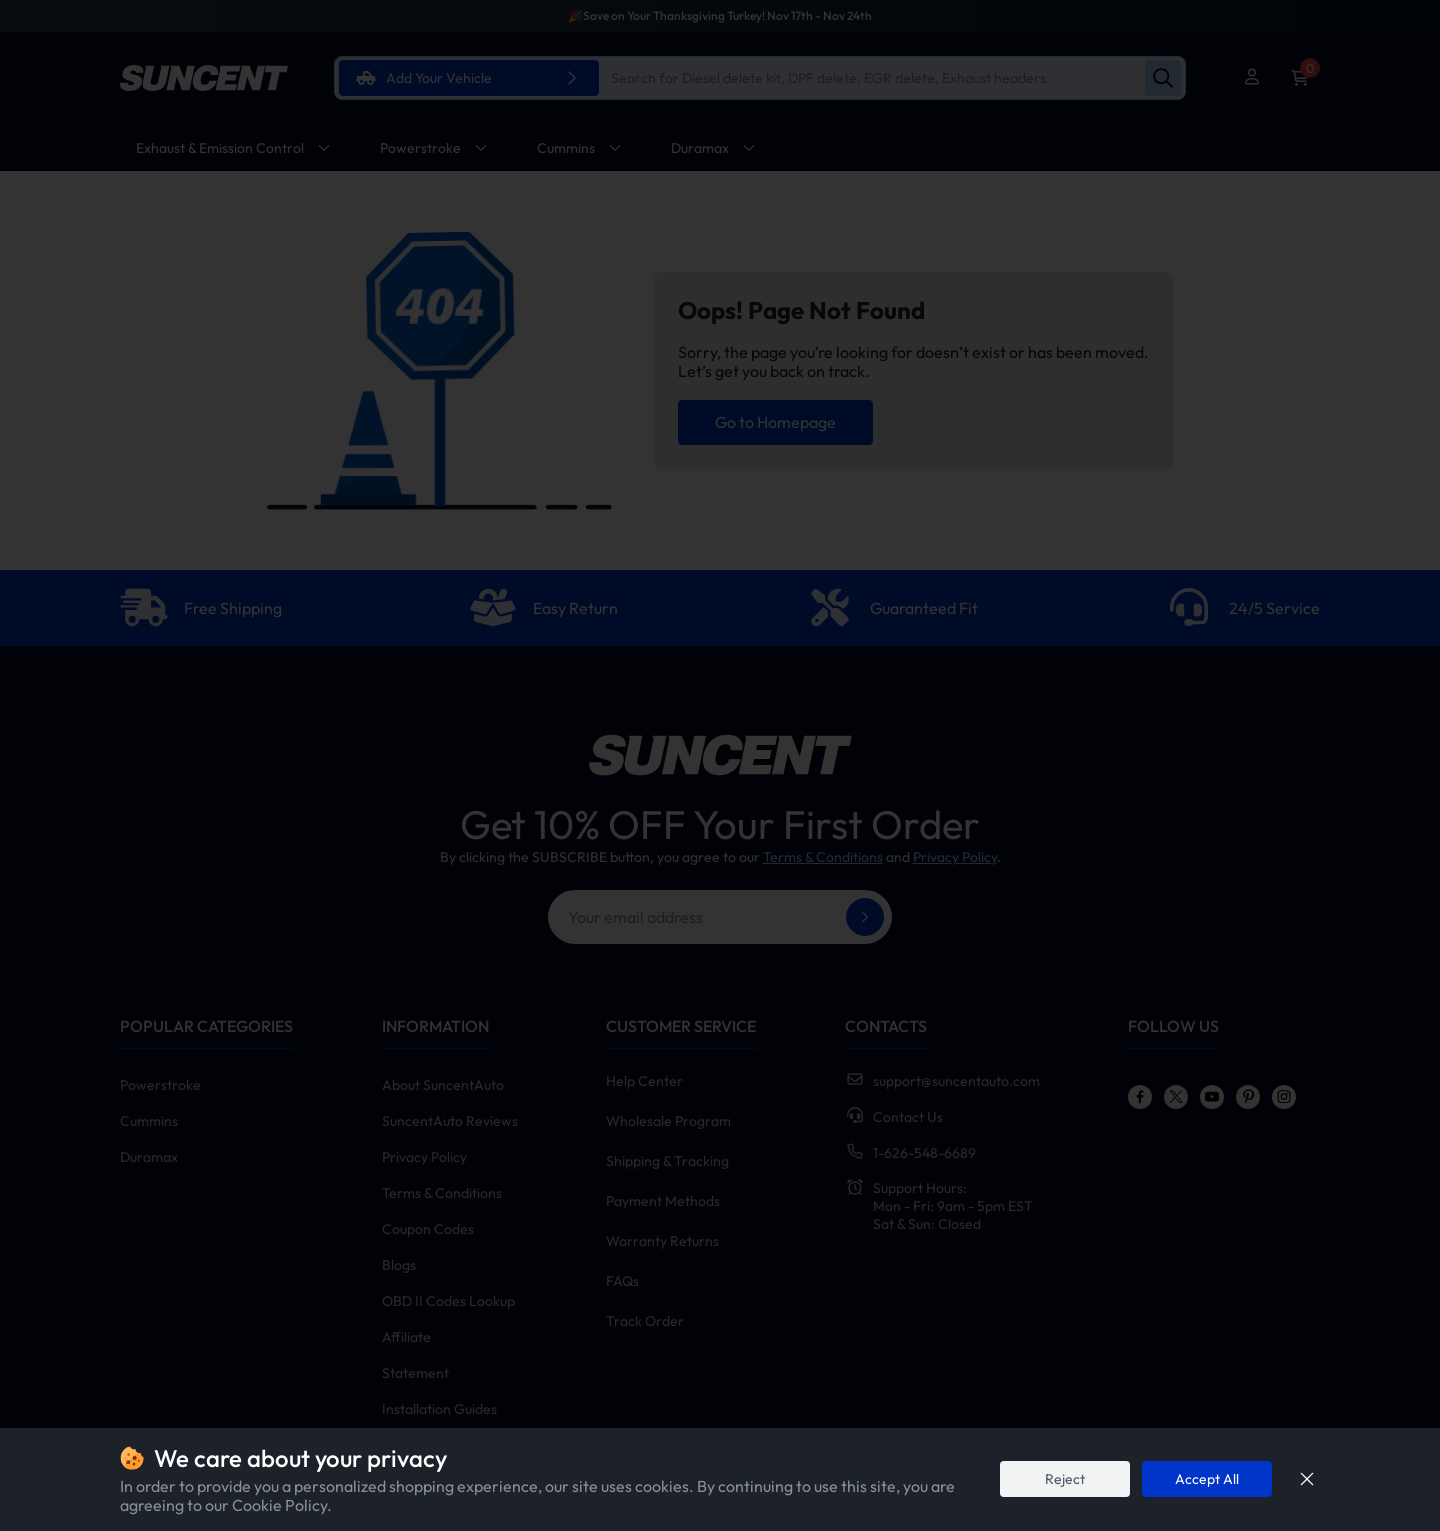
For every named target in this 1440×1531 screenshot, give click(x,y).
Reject (1065, 1479)
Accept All (1207, 1479)
